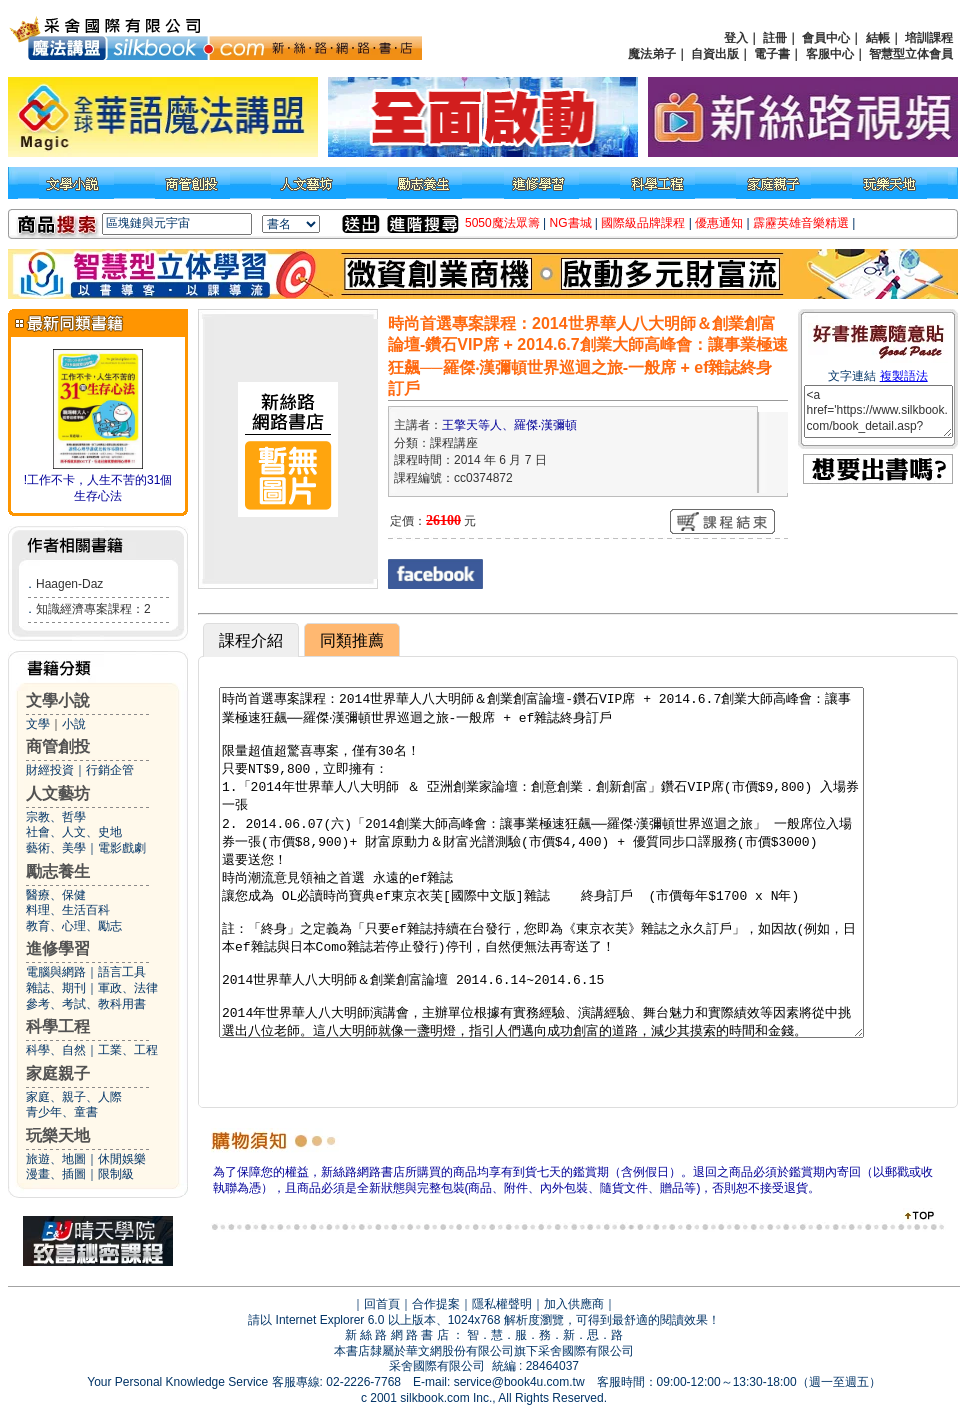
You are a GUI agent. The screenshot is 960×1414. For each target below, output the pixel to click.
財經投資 (50, 770)
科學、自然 (56, 1050)
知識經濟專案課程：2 (93, 609)
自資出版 (715, 54)
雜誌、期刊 (56, 988)
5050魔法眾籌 (502, 223)
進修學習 (58, 948)
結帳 (878, 38)
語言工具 (122, 972)
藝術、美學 (56, 848)
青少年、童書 (62, 1112)
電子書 (772, 54)
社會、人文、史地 (74, 832)
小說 (74, 724)
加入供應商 (574, 1304)
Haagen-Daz (69, 584)
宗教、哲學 (56, 817)
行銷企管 (110, 770)
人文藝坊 (58, 793)
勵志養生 (58, 871)
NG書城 (571, 223)
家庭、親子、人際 (74, 1097)
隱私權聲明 (502, 1304)
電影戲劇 (122, 848)
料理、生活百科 (68, 910)
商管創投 (58, 746)
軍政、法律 (128, 988)
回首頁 (382, 1304)
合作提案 (436, 1304)
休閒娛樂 (122, 1159)
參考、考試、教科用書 (86, 1004)
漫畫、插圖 (56, 1174)
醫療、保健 (56, 895)
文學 (38, 724)
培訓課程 (929, 38)
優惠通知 (719, 223)
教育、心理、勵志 (74, 926)
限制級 (116, 1174)
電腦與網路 (56, 972)
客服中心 (830, 54)
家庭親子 (58, 1073)
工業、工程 (128, 1050)
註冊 (775, 38)
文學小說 (58, 700)
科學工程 (58, 1026)
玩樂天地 (58, 1135)
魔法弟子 (652, 54)
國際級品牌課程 (643, 223)
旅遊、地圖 (56, 1159)
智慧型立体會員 (911, 54)
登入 (736, 38)
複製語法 (904, 376)
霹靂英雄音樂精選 (801, 223)
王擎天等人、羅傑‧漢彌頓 (509, 425)
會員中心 (826, 38)
